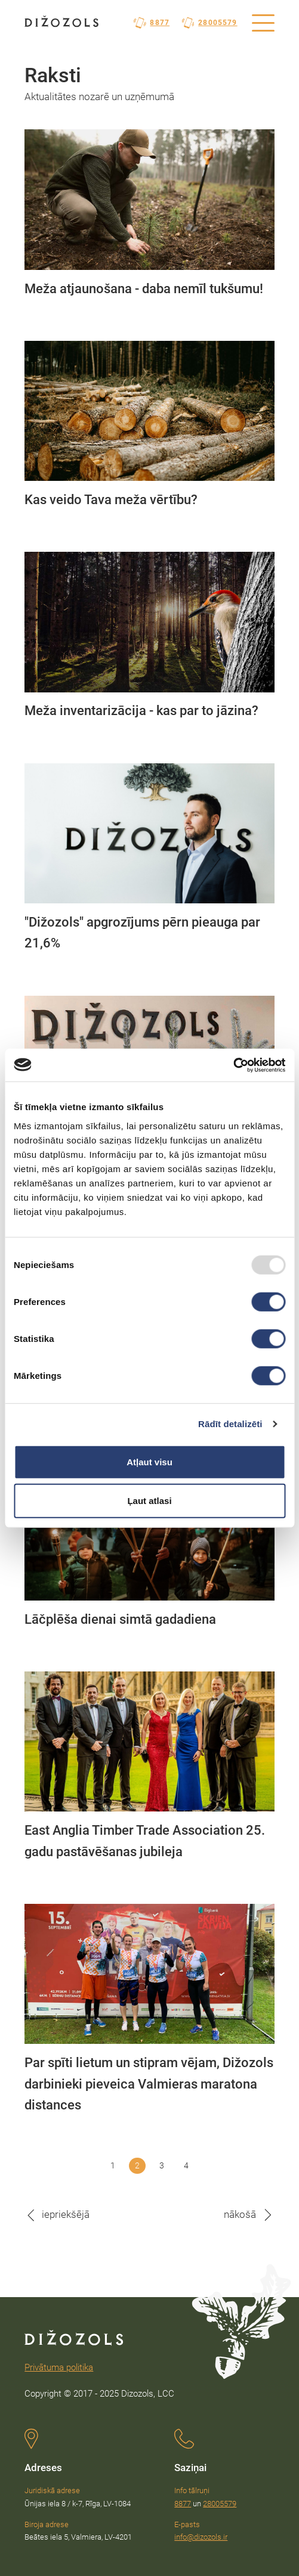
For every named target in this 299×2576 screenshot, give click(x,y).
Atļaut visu (149, 1461)
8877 (151, 23)
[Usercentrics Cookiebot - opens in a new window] (233, 1065)
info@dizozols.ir (200, 2537)
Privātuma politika (58, 2367)
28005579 (210, 23)
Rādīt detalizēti (230, 1424)
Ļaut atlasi (149, 1501)
